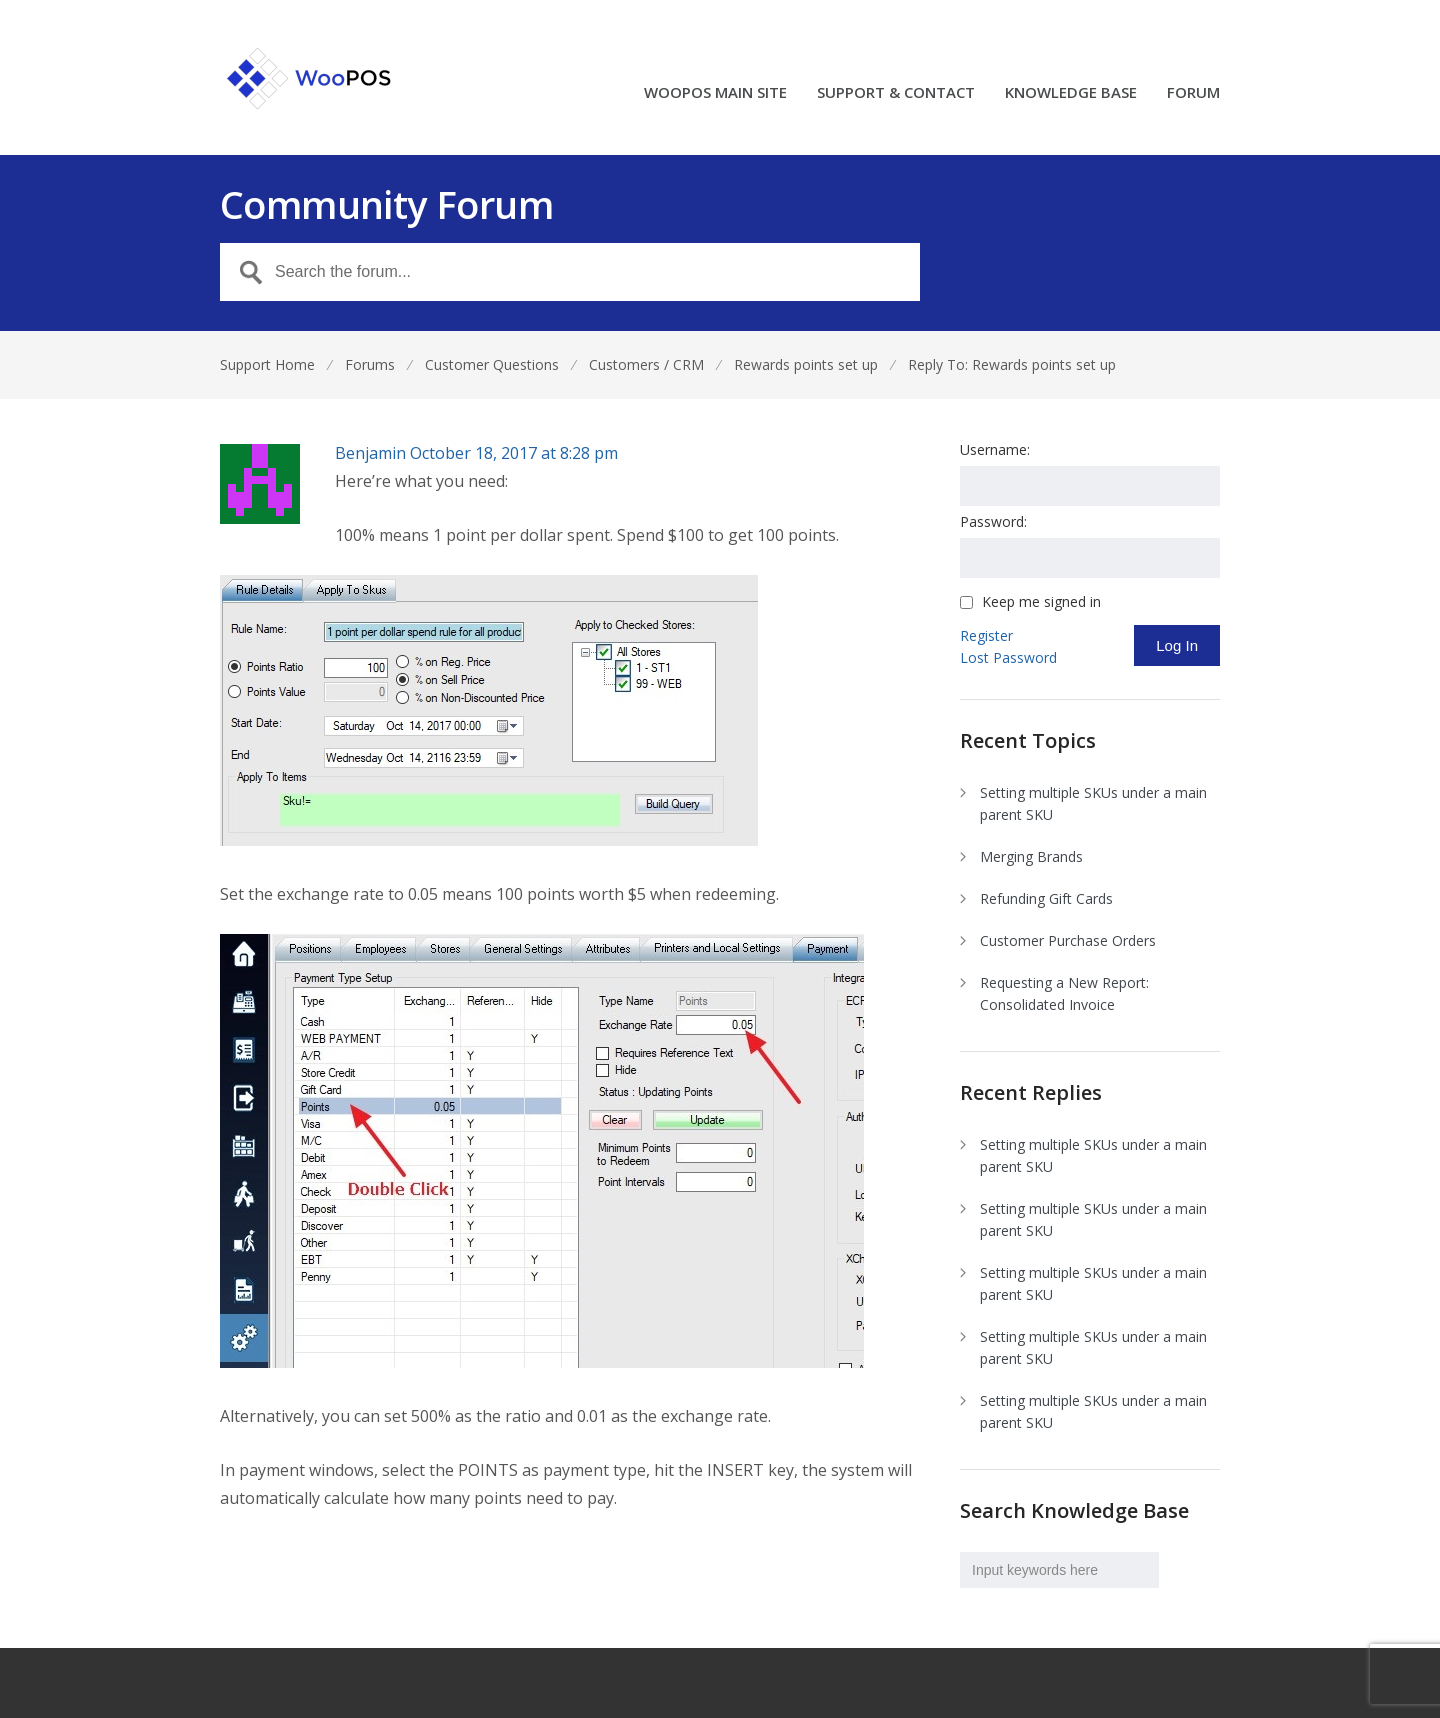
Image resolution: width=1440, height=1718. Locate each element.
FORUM (1193, 93)
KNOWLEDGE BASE (1071, 93)
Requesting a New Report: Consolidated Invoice (1064, 993)
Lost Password (1008, 657)
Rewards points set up (806, 364)
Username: (995, 449)
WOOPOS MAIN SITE (715, 93)
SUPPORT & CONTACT (896, 93)
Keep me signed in (1041, 602)
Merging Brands (1031, 856)
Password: (993, 521)
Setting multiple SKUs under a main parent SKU (1093, 803)
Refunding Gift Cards (1046, 898)
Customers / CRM (646, 364)
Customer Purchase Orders (1068, 940)
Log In (1177, 645)
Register (986, 635)
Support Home (267, 364)
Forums (370, 364)
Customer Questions (492, 364)
